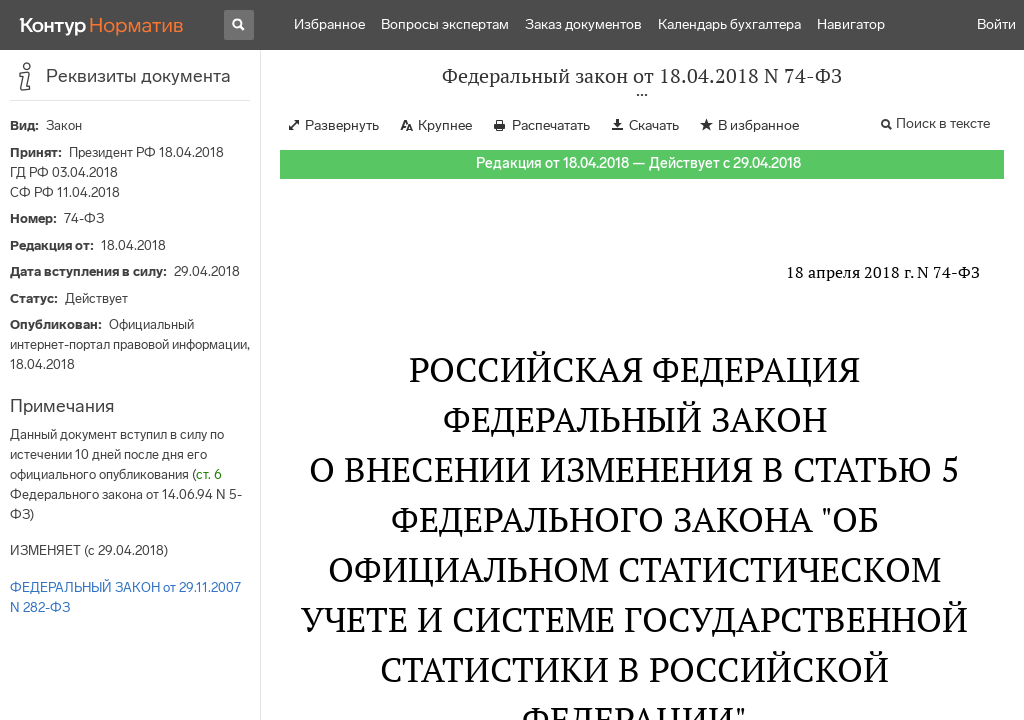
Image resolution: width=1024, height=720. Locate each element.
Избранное (329, 24)
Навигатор (851, 24)
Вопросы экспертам (445, 24)
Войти (996, 24)
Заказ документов (583, 24)
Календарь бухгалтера (729, 24)
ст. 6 (209, 474)
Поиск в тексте (943, 123)
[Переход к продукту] (102, 25)
